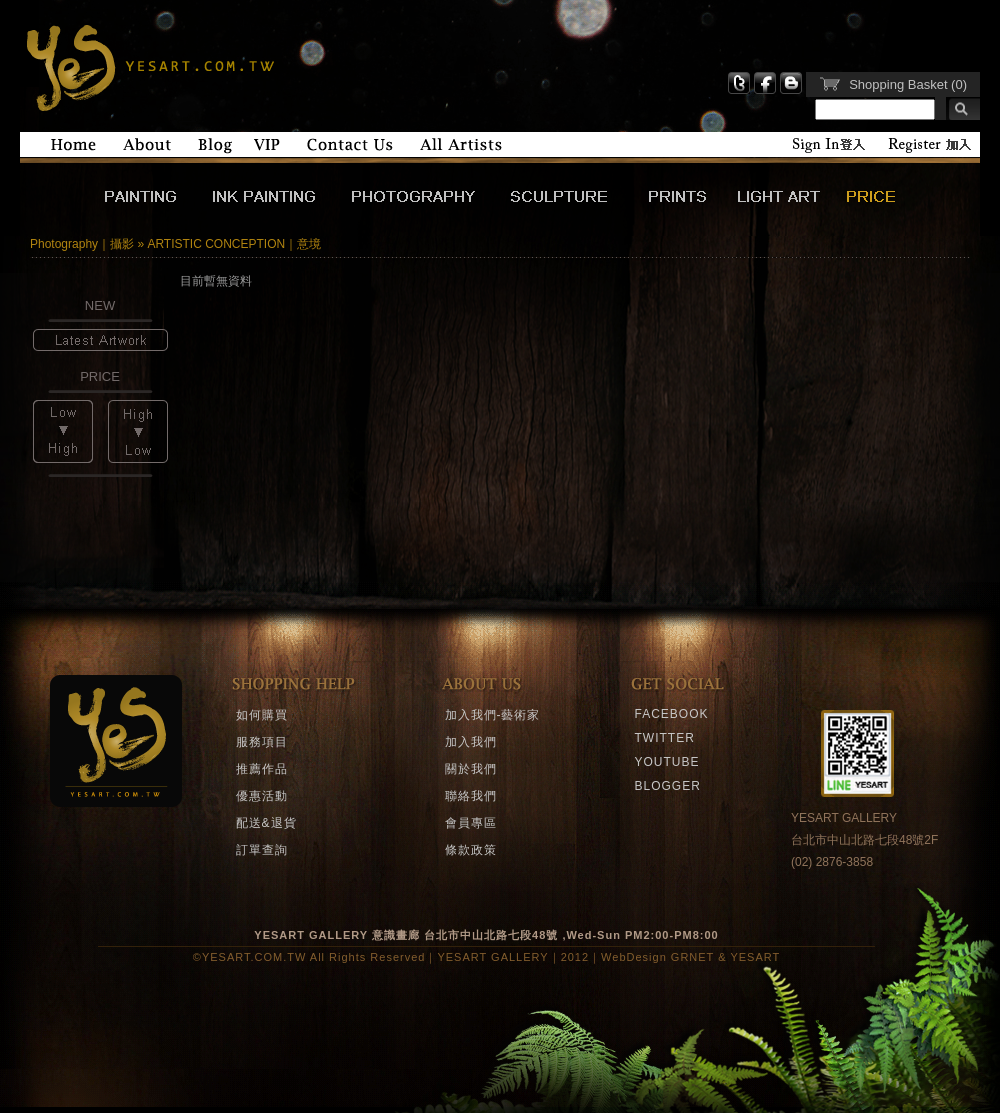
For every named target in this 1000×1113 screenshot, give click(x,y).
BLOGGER (668, 786)
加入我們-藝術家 (493, 715)
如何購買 (262, 715)
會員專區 (471, 823)
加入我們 (471, 742)
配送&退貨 (266, 823)
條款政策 (471, 850)
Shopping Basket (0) (908, 84)
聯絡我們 (471, 796)
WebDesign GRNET (657, 957)
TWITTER (665, 738)
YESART (147, 66)
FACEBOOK (672, 714)
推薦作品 (262, 769)
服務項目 (262, 742)
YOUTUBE (667, 762)
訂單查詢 (262, 850)
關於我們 (471, 769)
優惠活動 (262, 796)
